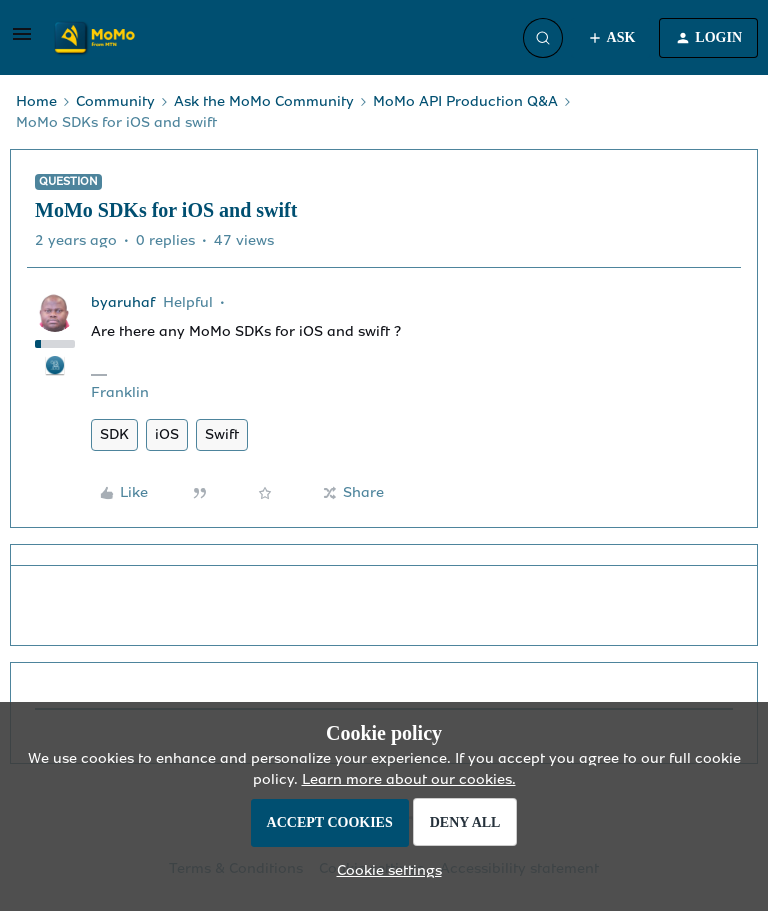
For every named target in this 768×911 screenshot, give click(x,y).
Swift (222, 434)
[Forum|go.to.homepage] (100, 38)
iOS (167, 434)
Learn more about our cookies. (409, 779)
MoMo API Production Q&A (465, 101)
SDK (114, 434)
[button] (22, 41)
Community (115, 101)
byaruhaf (123, 302)
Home (36, 101)
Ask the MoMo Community (264, 101)
